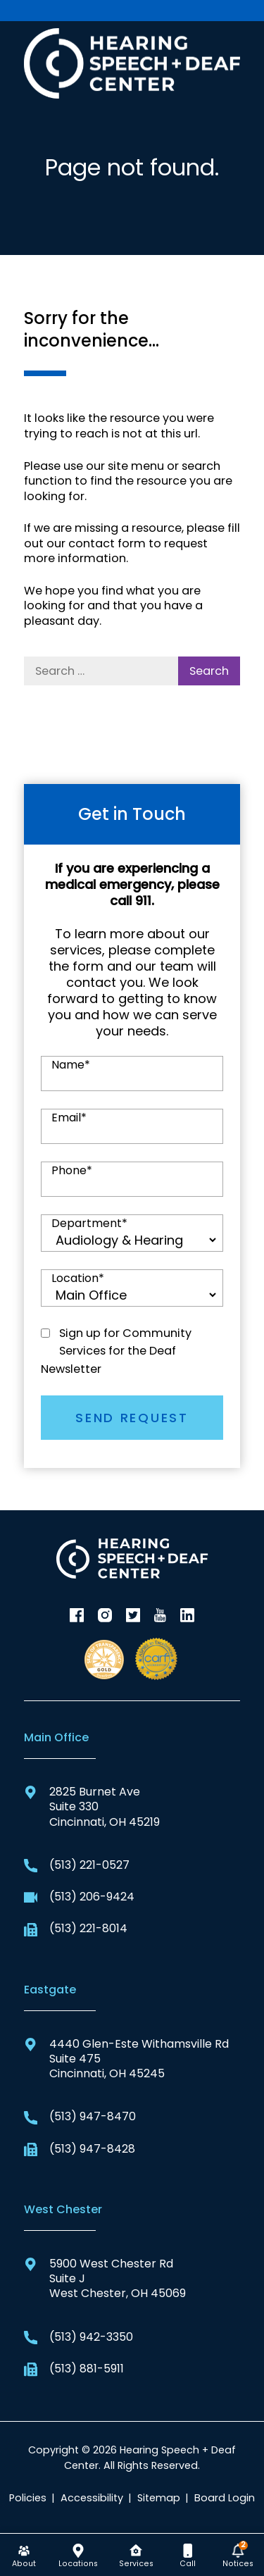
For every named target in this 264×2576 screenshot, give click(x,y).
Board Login (224, 2498)
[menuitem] (24, 2555)
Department (89, 1224)
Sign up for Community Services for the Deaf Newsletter (116, 1351)
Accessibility (92, 2498)
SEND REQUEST (131, 1417)
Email (69, 1118)
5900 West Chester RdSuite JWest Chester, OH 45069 (105, 2278)
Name (70, 1065)
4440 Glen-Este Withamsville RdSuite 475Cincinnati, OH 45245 (126, 2059)
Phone (71, 1171)
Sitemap (158, 2498)
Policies (27, 2498)
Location (77, 1278)
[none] (24, 2555)
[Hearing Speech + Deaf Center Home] (132, 62)
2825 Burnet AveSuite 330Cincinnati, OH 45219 (92, 1806)
